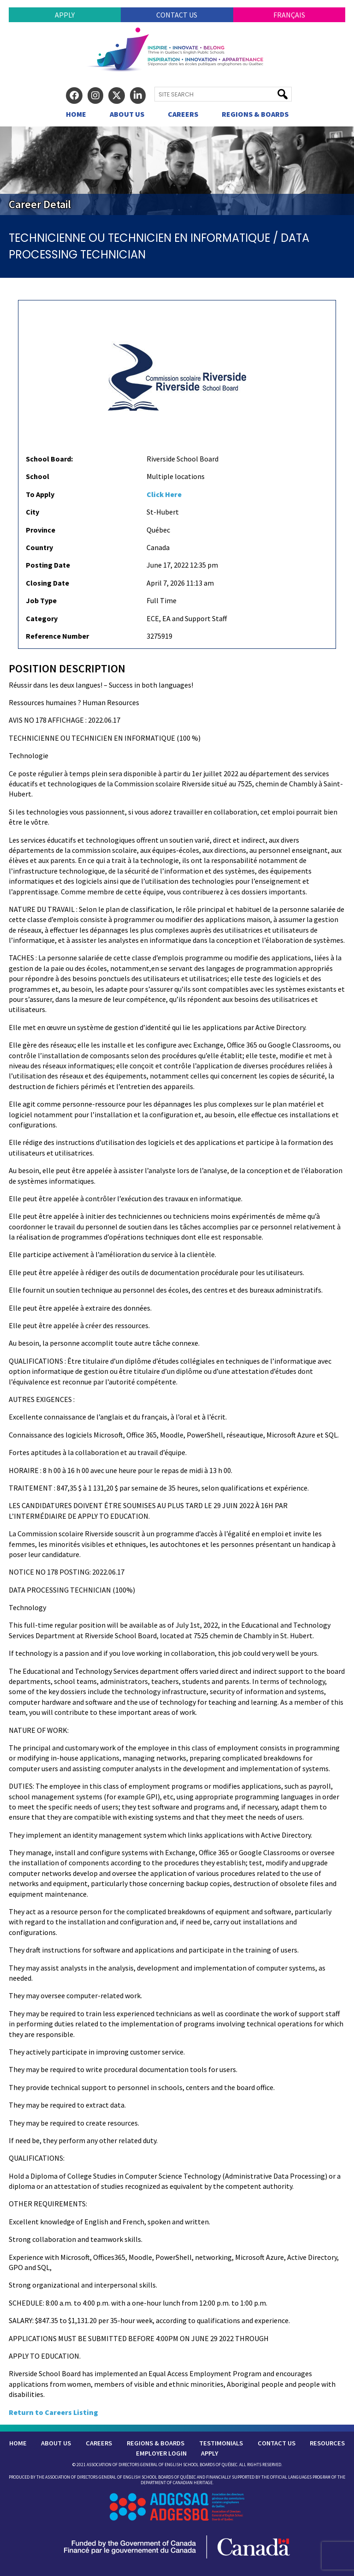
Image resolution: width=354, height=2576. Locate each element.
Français (289, 14)
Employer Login (161, 2453)
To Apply (40, 494)
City (32, 511)
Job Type (41, 600)
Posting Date (48, 564)
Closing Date (47, 582)
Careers (183, 114)
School (37, 476)
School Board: (49, 458)
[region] (177, 170)
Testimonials (221, 2443)
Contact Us (176, 14)
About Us (127, 114)
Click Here (164, 494)
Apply (65, 14)
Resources (327, 2443)
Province (40, 529)
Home (76, 114)
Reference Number (57, 636)
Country (39, 547)
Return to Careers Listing (53, 2412)
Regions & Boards (255, 114)
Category (42, 618)
